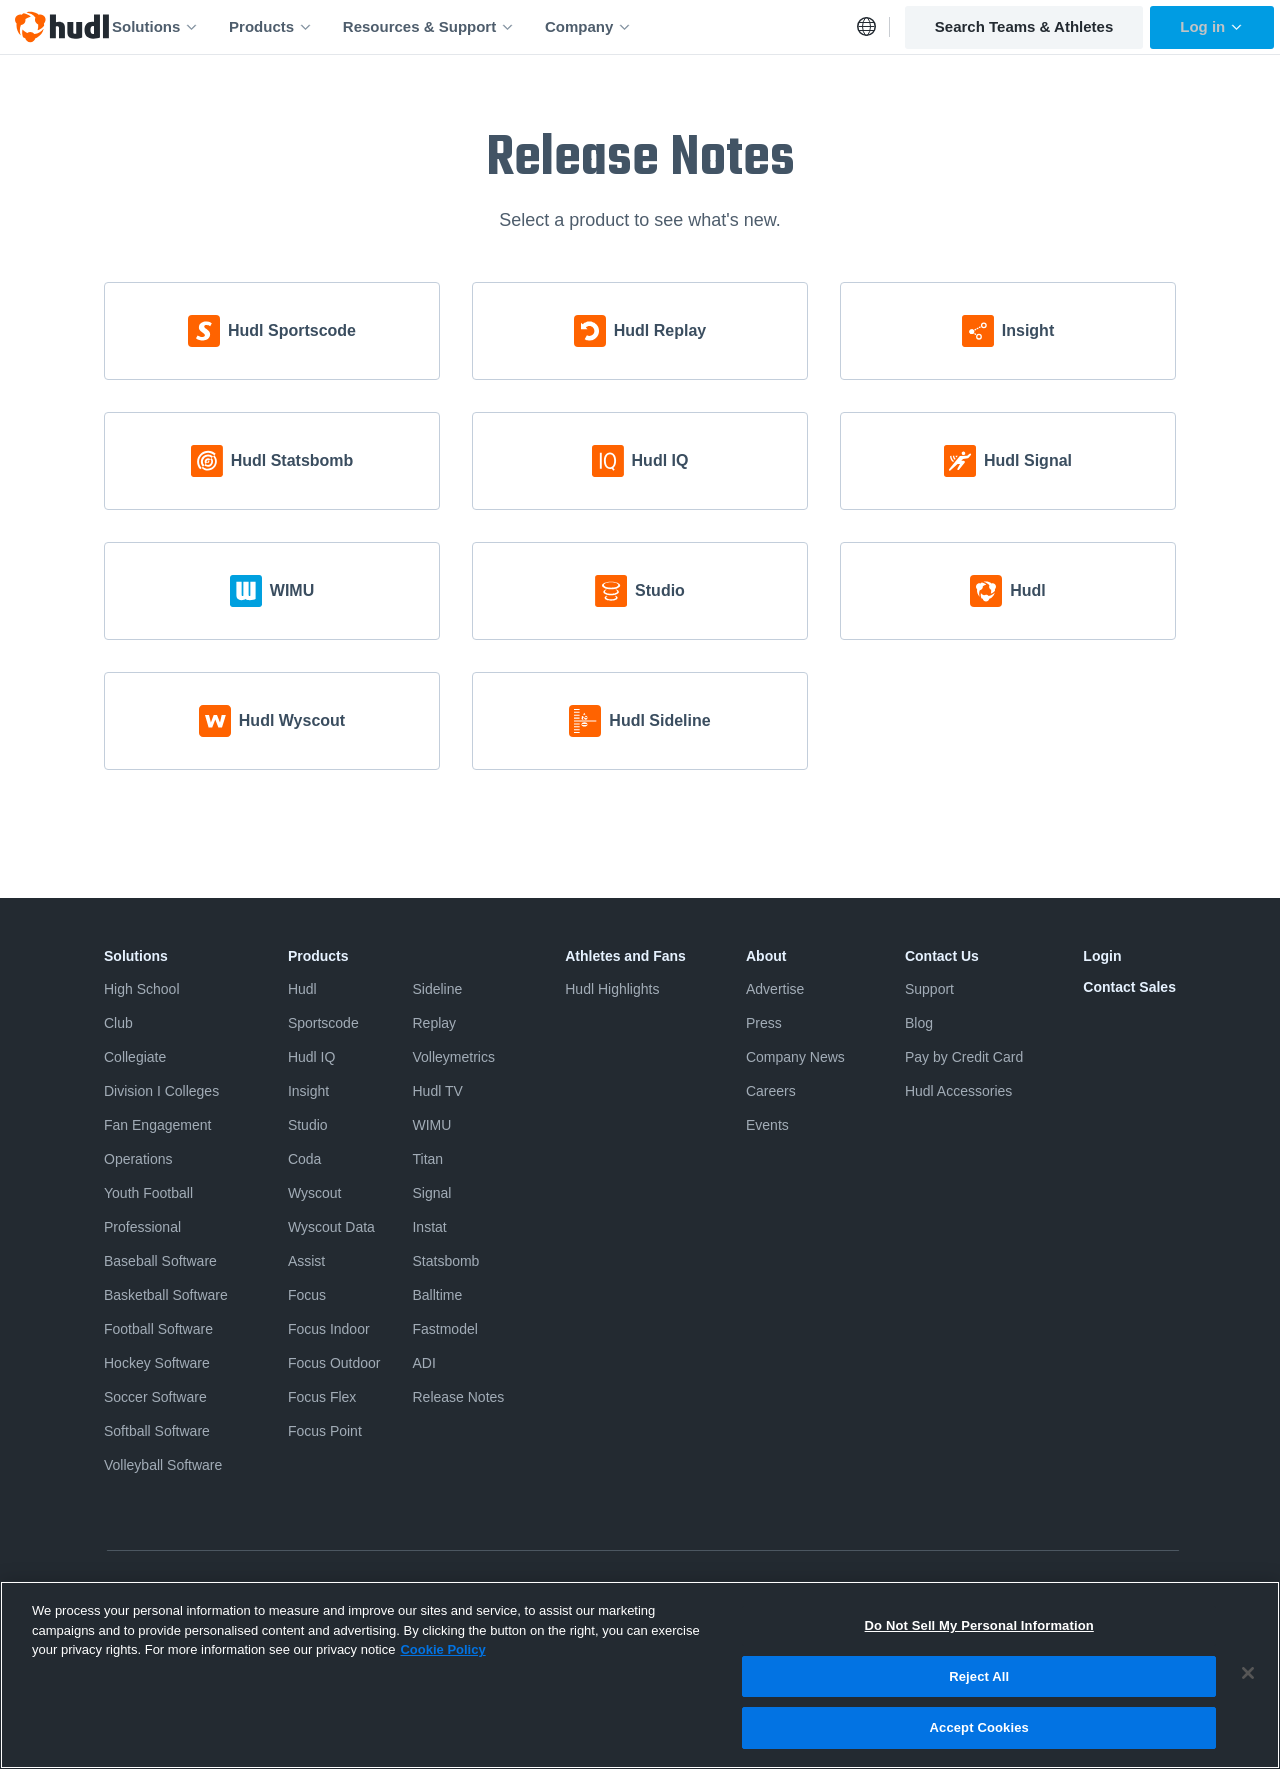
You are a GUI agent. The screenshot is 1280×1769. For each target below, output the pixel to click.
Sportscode (323, 1023)
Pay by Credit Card (964, 1057)
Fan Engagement (157, 1125)
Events (767, 1125)
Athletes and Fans (625, 956)
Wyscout (315, 1193)
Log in (1212, 26)
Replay (434, 1023)
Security (908, 1591)
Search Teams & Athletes (1024, 26)
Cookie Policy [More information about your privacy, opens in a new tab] (442, 1663)
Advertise (775, 989)
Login (1102, 956)
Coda (304, 1159)
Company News (795, 1057)
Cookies (838, 1591)
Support (929, 989)
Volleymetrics (453, 1057)
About (766, 956)
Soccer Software (155, 1397)
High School (142, 989)
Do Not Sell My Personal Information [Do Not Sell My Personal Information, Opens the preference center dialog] (979, 1639)
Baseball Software (160, 1261)
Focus (307, 1295)
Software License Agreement (427, 1591)
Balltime (437, 1295)
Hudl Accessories (958, 1091)
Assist (306, 1261)
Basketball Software (166, 1295)
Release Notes (458, 1397)
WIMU (431, 1125)
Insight (308, 1091)
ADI (423, 1363)
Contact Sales (1129, 987)
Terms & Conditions (265, 1591)
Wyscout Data (331, 1227)
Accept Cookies (979, 1742)
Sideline (437, 989)
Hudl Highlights (612, 989)
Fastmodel (444, 1329)
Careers (771, 1091)
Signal (431, 1193)
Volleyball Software (163, 1465)
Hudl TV (437, 1091)
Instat (429, 1227)
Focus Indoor (329, 1329)
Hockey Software (157, 1363)
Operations (138, 1159)
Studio (308, 1125)
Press (764, 1023)
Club (118, 1023)
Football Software (158, 1329)
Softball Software (157, 1431)
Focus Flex (322, 1397)
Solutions (155, 26)
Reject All (979, 1690)
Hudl (302, 989)
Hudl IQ (311, 1057)
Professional (142, 1227)
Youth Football (148, 1193)
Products (271, 26)
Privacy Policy (144, 1591)
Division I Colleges (161, 1091)
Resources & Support (429, 26)
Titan (427, 1159)
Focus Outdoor (334, 1363)
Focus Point (325, 1431)
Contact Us (942, 956)
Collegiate (135, 1057)
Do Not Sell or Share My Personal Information (661, 1591)
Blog (919, 1023)
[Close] (1248, 1687)
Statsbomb (445, 1261)
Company (588, 26)
